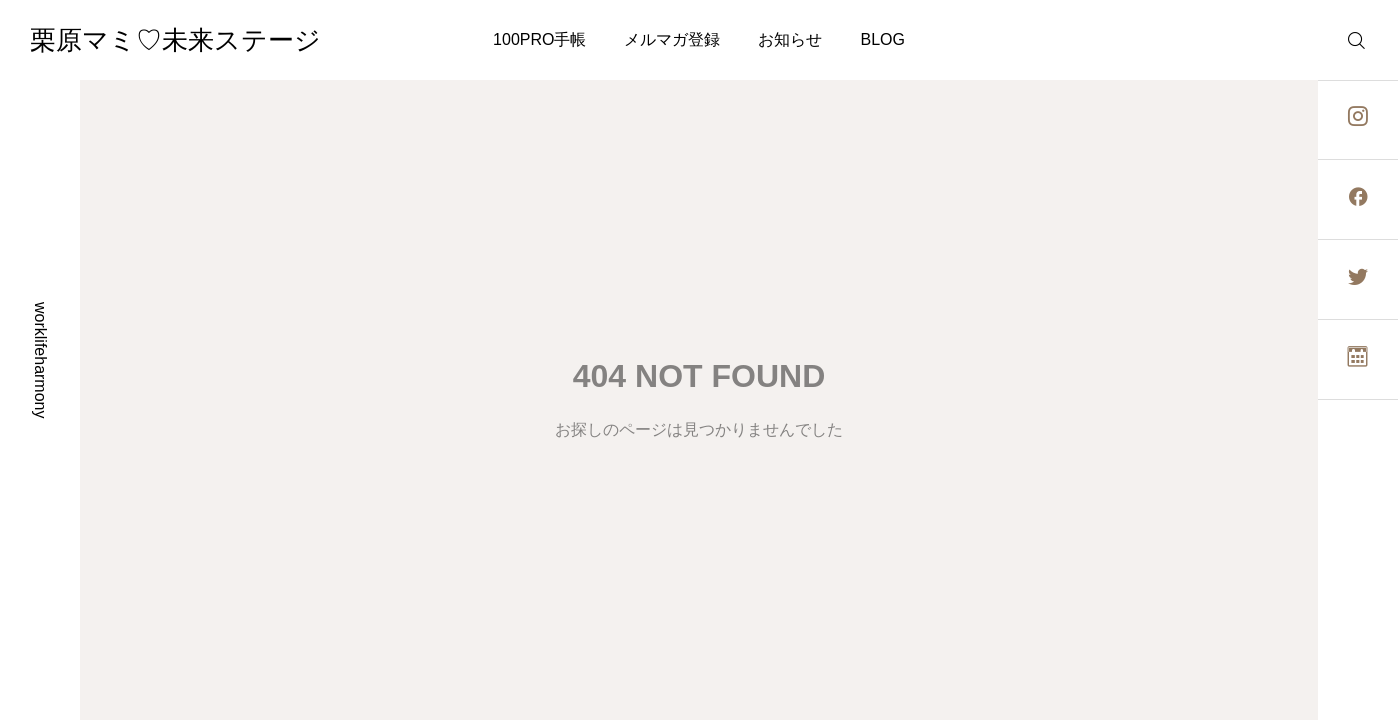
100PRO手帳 (539, 39)
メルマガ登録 (672, 39)
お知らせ (790, 39)
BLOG (882, 39)
